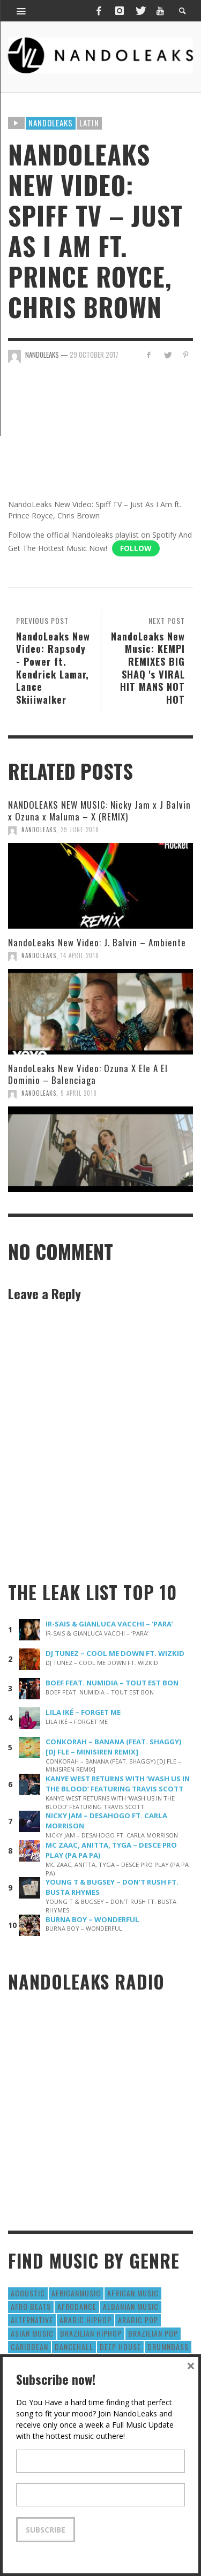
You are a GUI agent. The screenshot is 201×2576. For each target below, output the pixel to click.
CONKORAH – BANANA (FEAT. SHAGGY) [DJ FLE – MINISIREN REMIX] (114, 1747)
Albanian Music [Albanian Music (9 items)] (131, 2306)
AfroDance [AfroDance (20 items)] (76, 2306)
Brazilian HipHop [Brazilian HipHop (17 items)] (91, 2333)
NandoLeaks (38, 829)
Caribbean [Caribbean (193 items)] (29, 2346)
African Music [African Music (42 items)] (133, 2293)
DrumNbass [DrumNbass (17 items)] (168, 2346)
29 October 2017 (94, 354)
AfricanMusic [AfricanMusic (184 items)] (76, 2293)
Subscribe (45, 2530)
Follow (136, 548)
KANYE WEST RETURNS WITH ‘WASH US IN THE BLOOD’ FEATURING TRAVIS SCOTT (118, 1784)
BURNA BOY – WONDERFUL (92, 1919)
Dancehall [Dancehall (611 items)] (74, 2346)
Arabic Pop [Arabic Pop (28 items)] (138, 2319)
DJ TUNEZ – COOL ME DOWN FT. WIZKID (115, 1653)
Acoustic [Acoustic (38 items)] (28, 2293)
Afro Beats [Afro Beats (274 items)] (31, 2306)
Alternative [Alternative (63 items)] (32, 2319)
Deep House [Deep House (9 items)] (120, 2346)
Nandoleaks (50, 123)
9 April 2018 (79, 1093)
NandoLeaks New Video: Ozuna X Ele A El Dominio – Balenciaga (88, 1074)
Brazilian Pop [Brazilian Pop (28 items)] (153, 2333)
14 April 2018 (80, 955)
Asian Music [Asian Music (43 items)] (32, 2333)
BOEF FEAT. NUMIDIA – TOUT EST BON (112, 1683)
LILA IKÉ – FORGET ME (83, 1712)
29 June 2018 (80, 829)
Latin (89, 123)
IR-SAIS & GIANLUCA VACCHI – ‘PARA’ (109, 1624)
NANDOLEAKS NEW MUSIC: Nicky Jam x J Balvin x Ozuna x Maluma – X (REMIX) (99, 810)
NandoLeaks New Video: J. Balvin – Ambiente (97, 942)
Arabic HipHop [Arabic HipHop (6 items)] (85, 2319)
